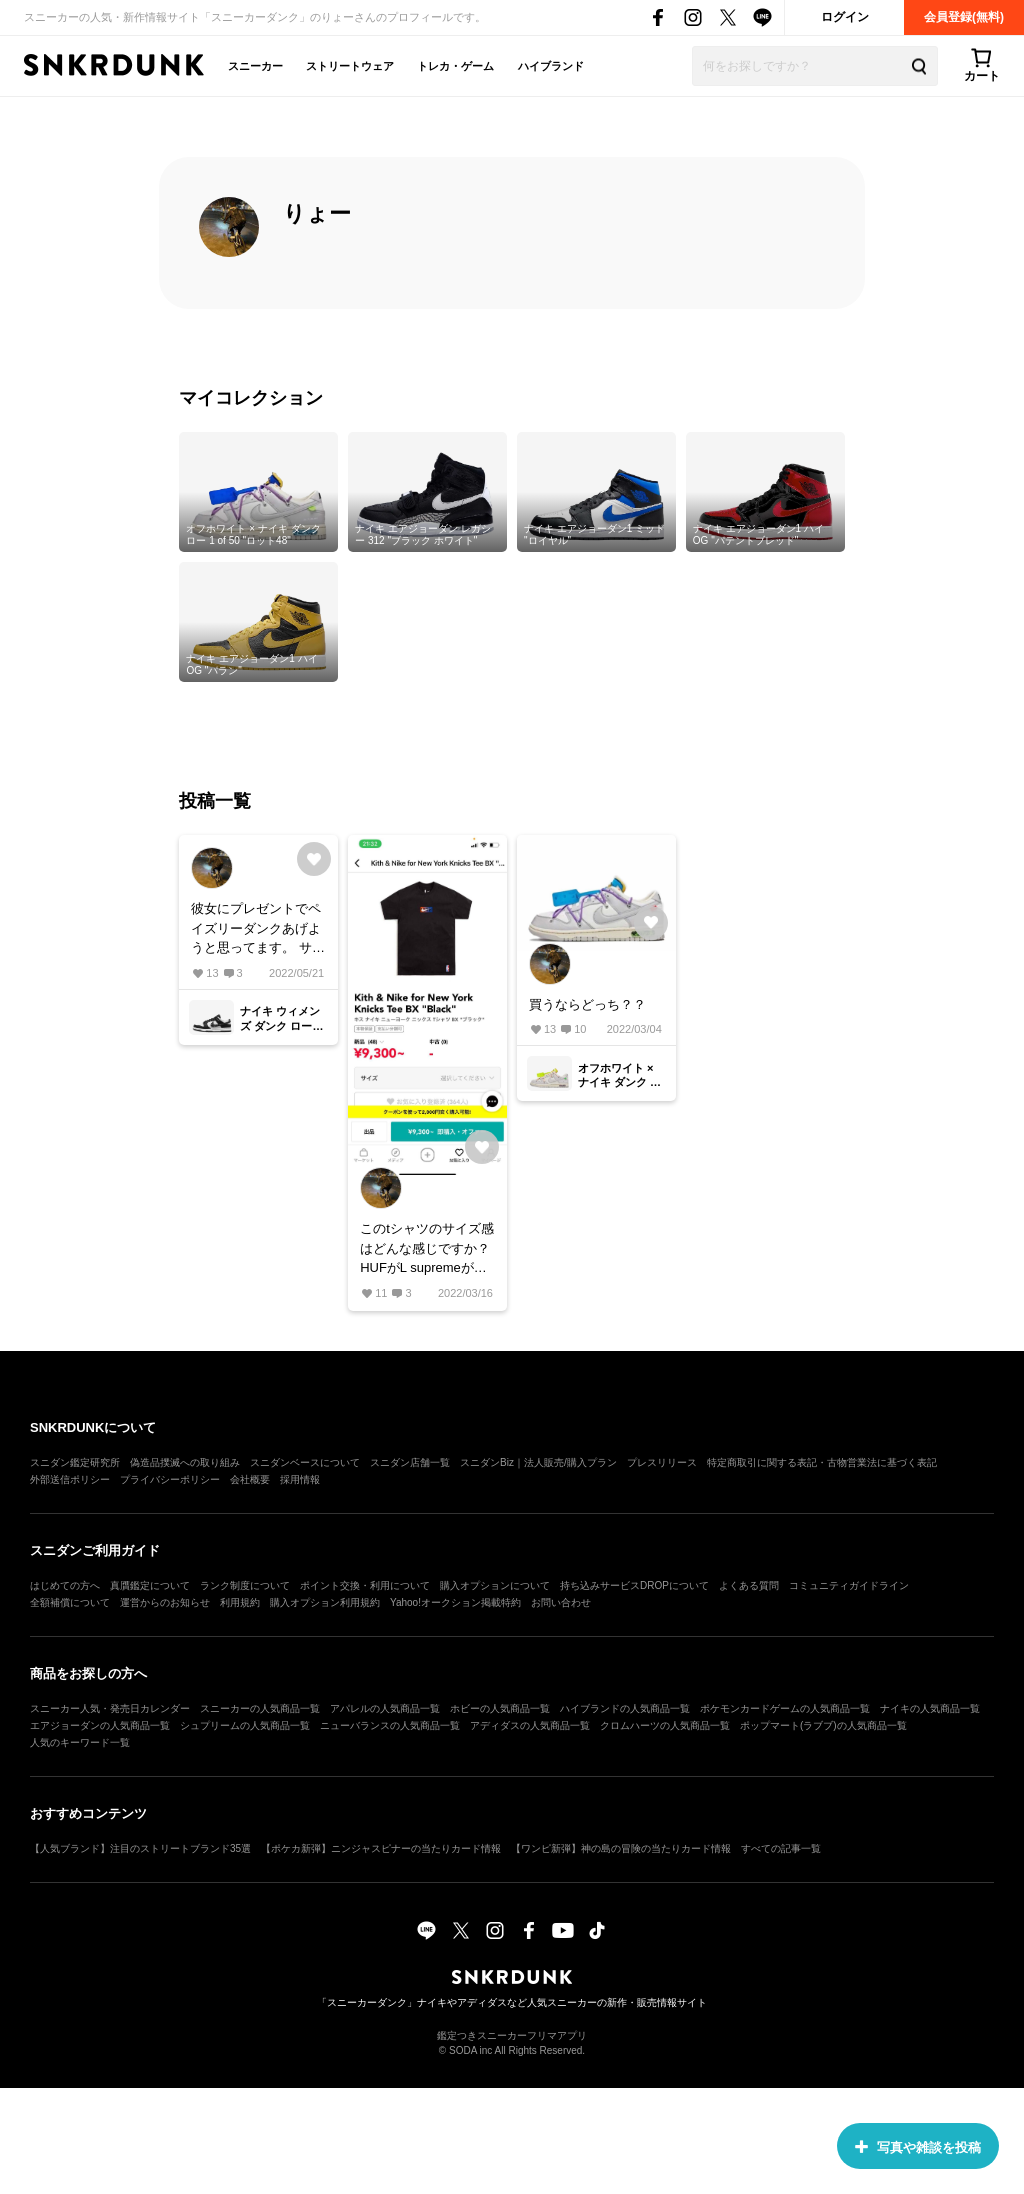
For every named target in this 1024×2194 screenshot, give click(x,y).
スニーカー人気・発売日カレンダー (110, 1708)
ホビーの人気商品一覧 (500, 1708)
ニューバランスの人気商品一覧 (390, 1725)
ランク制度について (245, 1585)
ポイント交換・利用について (365, 1585)
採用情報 (300, 1479)
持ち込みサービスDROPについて (634, 1585)
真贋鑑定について (150, 1585)
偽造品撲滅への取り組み (185, 1462)
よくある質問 (749, 1585)
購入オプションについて (495, 1585)
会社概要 (250, 1479)
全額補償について (70, 1602)
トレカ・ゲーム (455, 66)
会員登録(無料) (964, 17)
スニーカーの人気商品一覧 (260, 1708)
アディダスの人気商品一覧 (530, 1725)
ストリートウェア (350, 66)
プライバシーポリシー (170, 1479)
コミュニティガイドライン (849, 1585)
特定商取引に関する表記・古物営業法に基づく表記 (822, 1462)
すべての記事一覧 (781, 1848)
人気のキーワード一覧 (80, 1742)
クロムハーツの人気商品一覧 (665, 1725)
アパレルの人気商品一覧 (385, 1708)
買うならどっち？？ (587, 1004)
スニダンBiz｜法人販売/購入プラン (538, 1462)
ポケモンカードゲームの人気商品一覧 (785, 1708)
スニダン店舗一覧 (410, 1462)
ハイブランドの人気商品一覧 (625, 1708)
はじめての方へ (65, 1585)
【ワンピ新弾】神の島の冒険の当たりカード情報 (621, 1848)
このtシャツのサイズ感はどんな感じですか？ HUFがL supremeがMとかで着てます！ (427, 1249)
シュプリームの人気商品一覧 (245, 1725)
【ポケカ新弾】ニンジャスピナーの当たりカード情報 (381, 1848)
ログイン (845, 17)
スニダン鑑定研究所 (75, 1462)
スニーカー (255, 66)
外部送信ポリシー (70, 1479)
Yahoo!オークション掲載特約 (455, 1602)
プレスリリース (662, 1462)
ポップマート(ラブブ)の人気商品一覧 (823, 1725)
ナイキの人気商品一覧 (930, 1708)
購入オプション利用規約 (325, 1602)
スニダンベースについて (305, 1462)
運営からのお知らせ (165, 1602)
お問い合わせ (561, 1602)
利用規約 (240, 1602)
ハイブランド (551, 66)
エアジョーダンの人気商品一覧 (100, 1725)
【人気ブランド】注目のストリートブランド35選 (140, 1848)
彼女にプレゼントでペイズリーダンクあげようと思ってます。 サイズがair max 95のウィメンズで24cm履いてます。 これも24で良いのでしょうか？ (258, 929)
